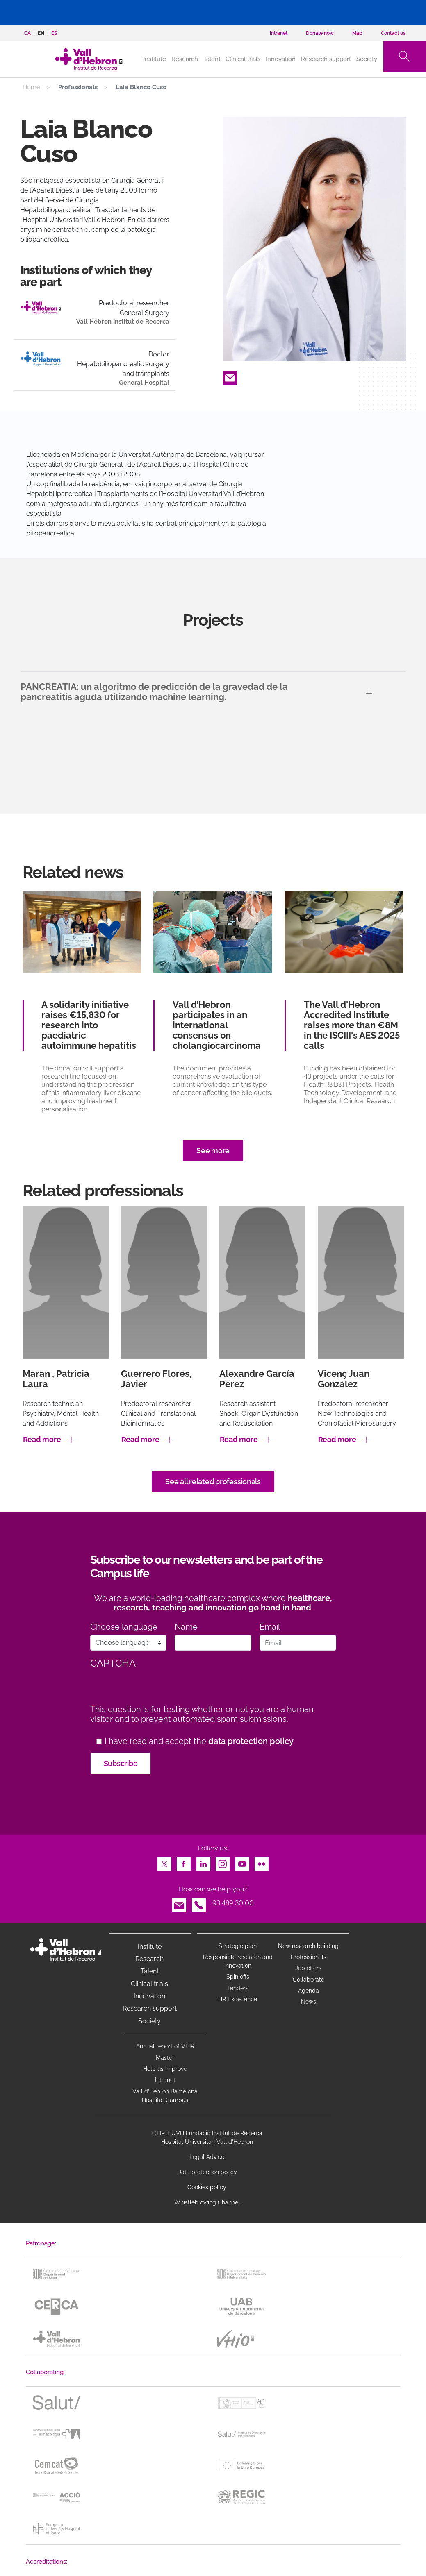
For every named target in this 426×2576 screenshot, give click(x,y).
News (308, 2001)
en (41, 33)
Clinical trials (243, 59)
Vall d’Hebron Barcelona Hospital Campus (165, 2095)
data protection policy (251, 1741)
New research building (308, 1946)
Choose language (123, 1627)
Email (230, 375)
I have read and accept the (199, 1741)
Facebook (184, 1862)
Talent (212, 59)
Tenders (237, 1988)
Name (186, 1627)
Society (366, 59)
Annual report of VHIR (165, 2046)
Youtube (242, 1862)
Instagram (223, 1862)
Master (165, 2057)
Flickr (262, 1862)
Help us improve (165, 2069)
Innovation (281, 59)
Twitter (164, 1862)
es (54, 33)
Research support (326, 59)
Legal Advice (206, 2157)
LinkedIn (203, 1862)
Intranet (165, 2080)
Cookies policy (206, 2187)
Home (31, 87)
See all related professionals (213, 1481)
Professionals (308, 1957)
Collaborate (308, 1979)
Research (184, 59)
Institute (150, 1946)
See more (213, 1150)
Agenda (308, 1990)
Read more (42, 1439)
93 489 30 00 (233, 1903)
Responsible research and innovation (238, 1961)
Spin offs (237, 1976)
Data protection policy (207, 2172)
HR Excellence (237, 1999)
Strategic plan (238, 1946)
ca (27, 33)
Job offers (308, 1968)
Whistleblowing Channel (207, 2202)
